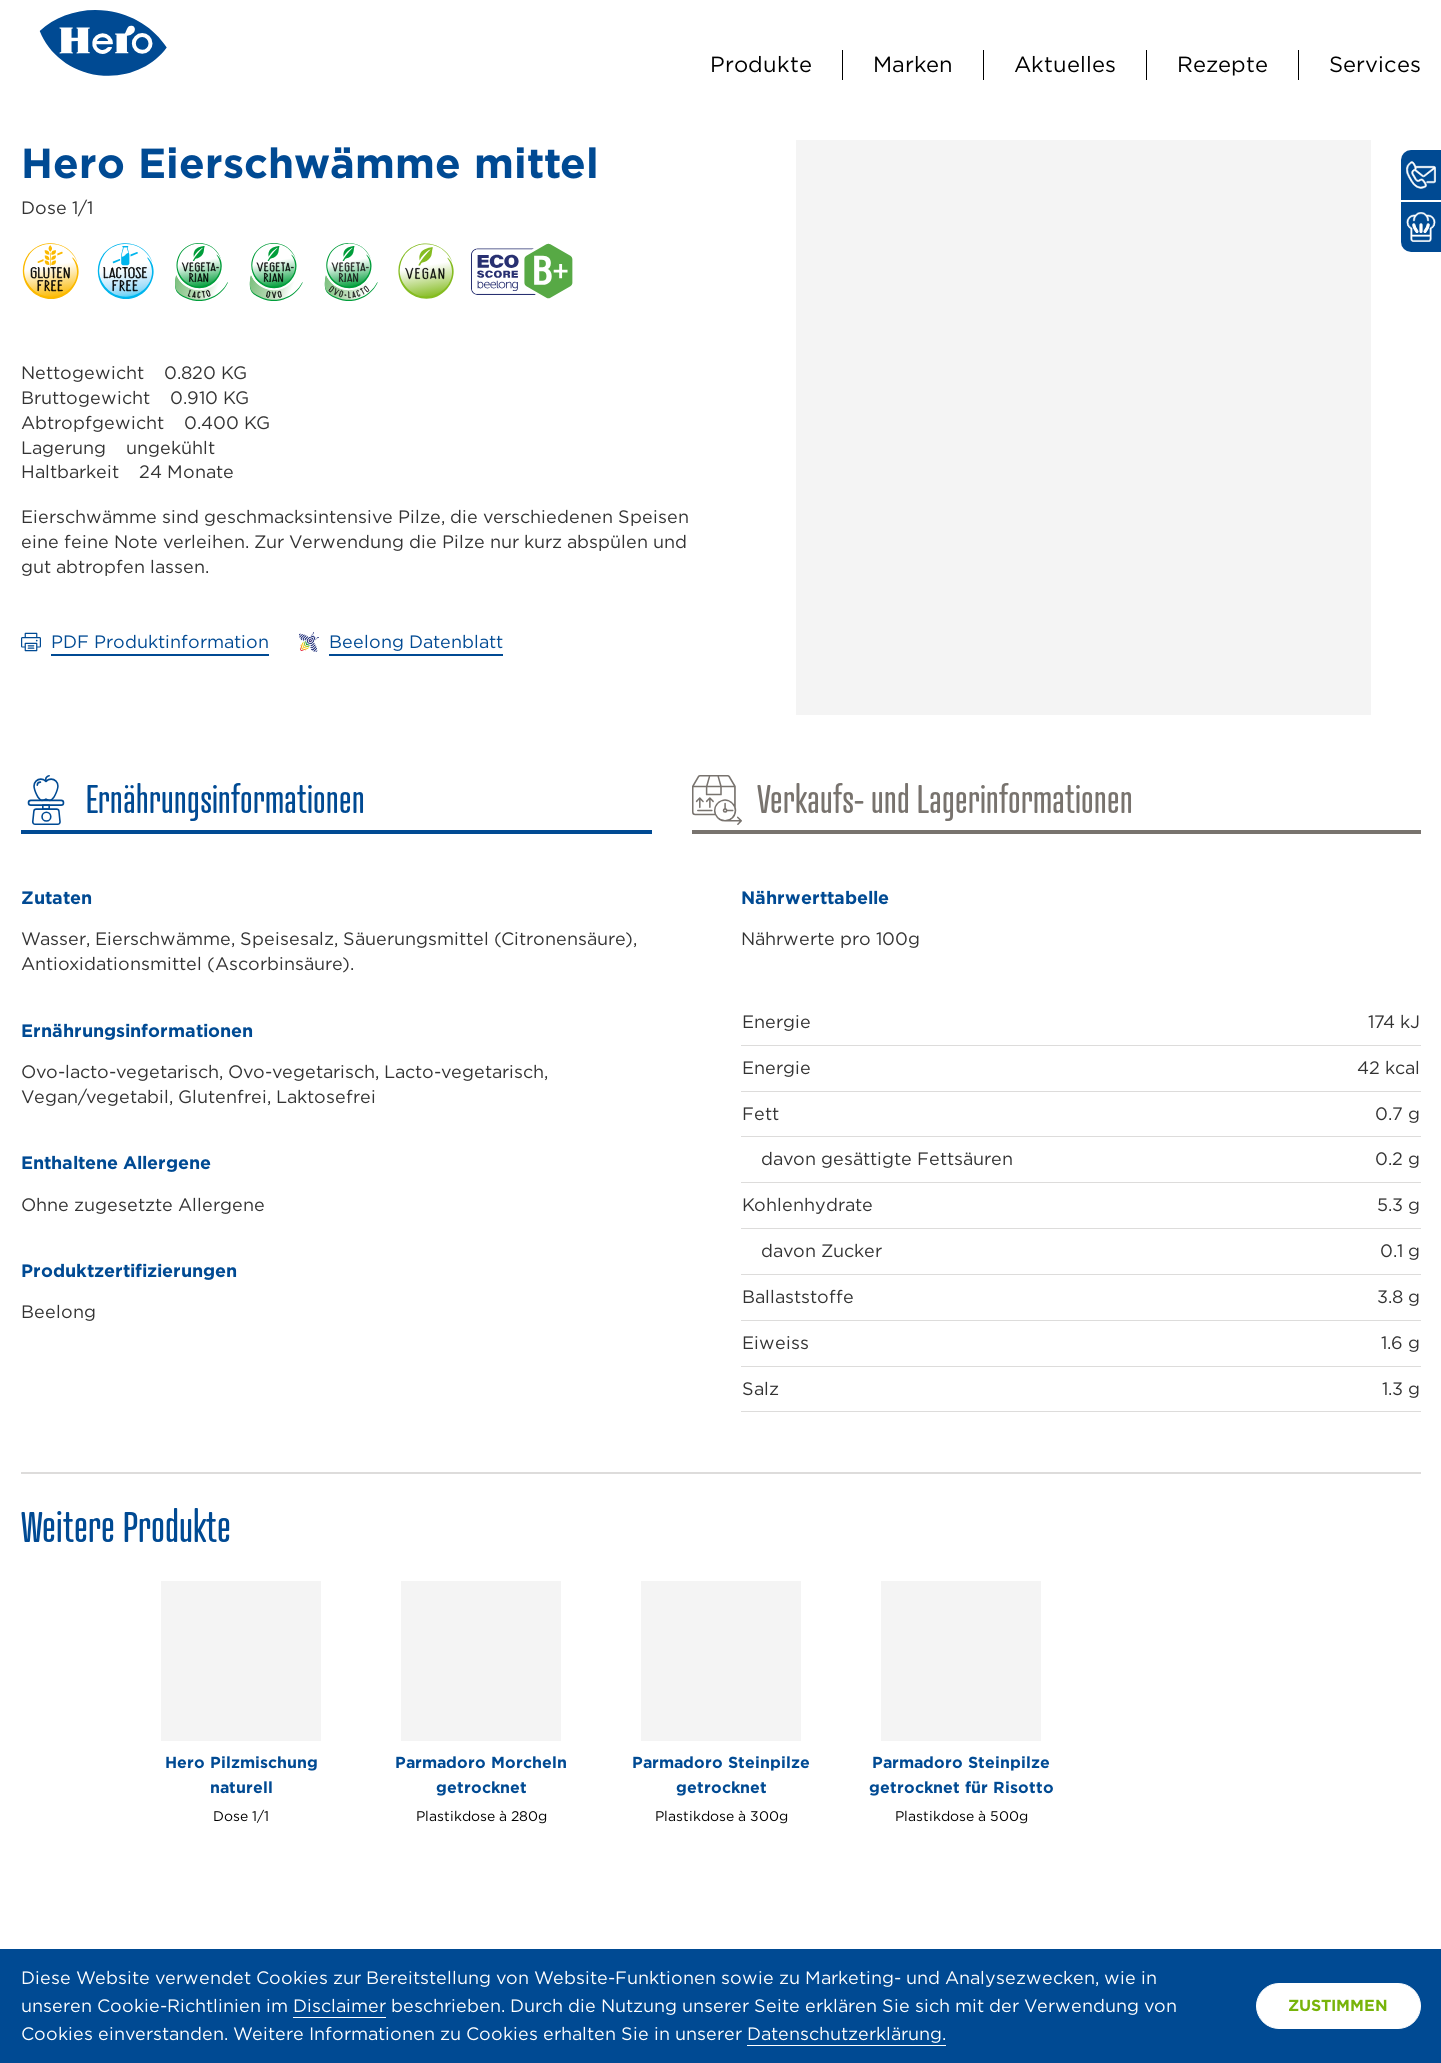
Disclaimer (339, 2005)
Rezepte (1222, 64)
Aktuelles (1065, 64)
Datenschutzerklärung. (846, 2033)
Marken (913, 64)
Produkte (761, 64)
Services (1375, 64)
